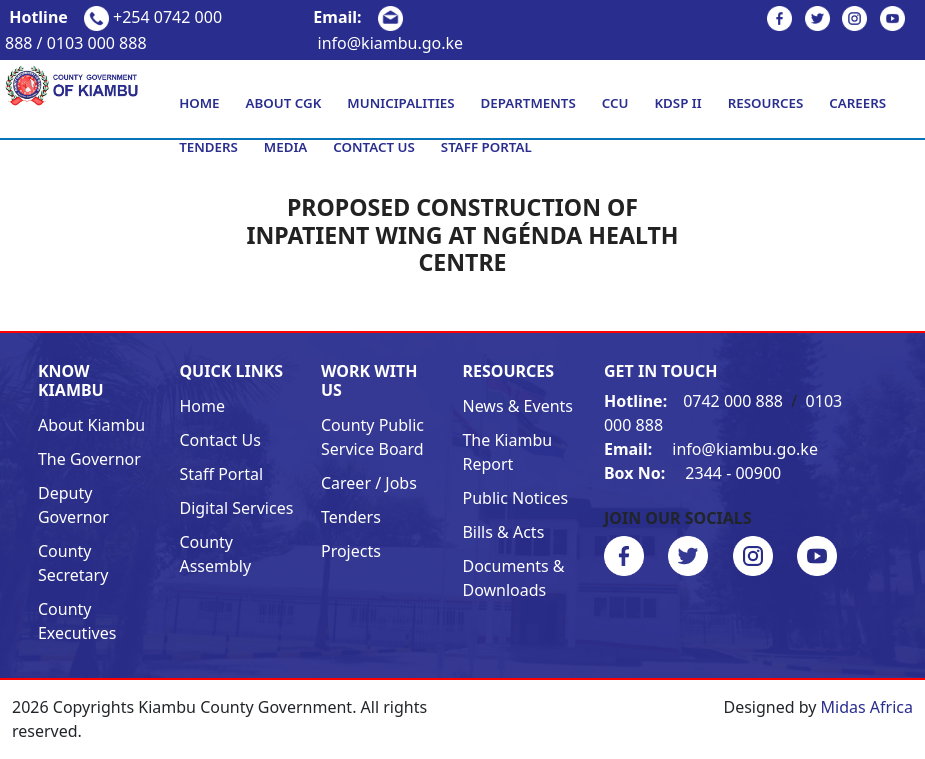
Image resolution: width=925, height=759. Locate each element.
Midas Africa (867, 707)
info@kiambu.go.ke (711, 449)
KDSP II (677, 103)
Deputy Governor (73, 505)
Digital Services (236, 508)
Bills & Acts (503, 532)
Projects (351, 551)
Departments (528, 103)
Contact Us (373, 147)
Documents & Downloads (513, 578)
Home (199, 103)
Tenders (208, 147)
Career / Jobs (369, 483)
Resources (766, 103)
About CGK (284, 103)
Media (285, 147)
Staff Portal (486, 147)
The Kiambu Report (507, 452)
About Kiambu (91, 425)
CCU (615, 103)
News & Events (517, 406)
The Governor (89, 459)
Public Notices (515, 498)
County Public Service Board (372, 437)
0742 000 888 (695, 401)
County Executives (77, 621)
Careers (857, 103)
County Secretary (73, 563)
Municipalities (400, 103)
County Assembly (215, 554)
